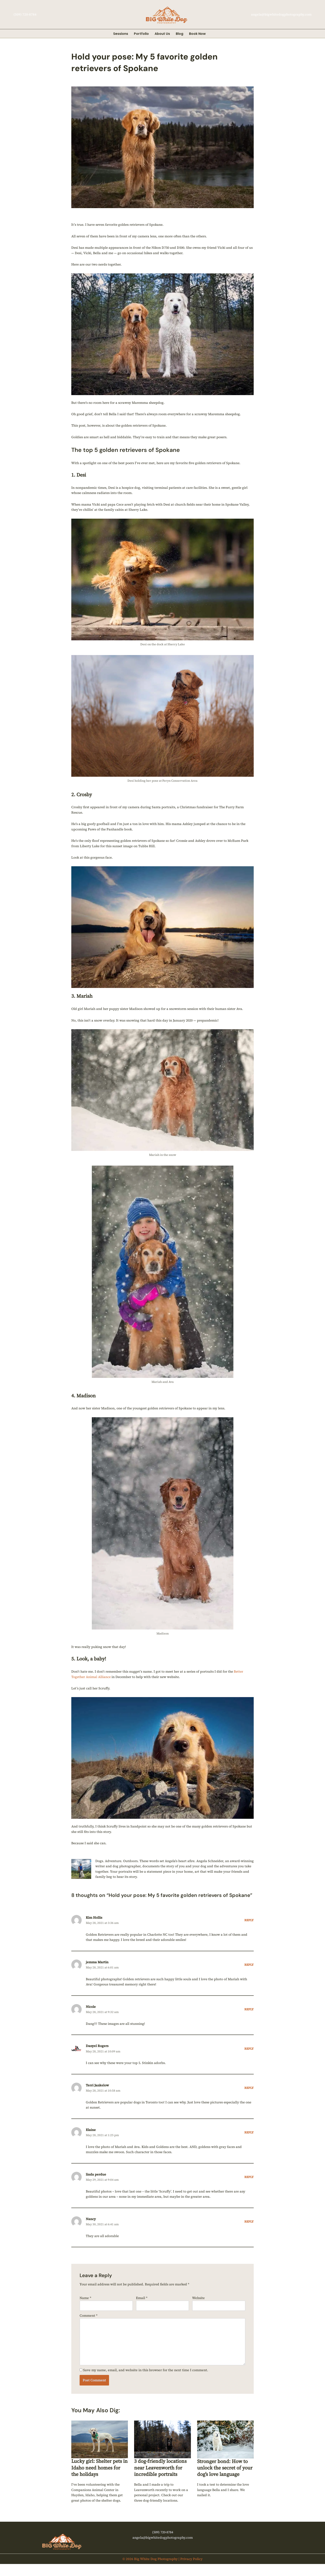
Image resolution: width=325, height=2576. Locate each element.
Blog (179, 33)
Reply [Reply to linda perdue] (249, 2178)
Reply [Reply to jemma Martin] (249, 1966)
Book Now (197, 33)
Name (85, 2299)
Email (141, 2299)
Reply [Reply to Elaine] (249, 2134)
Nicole (91, 2008)
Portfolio (141, 33)
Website (198, 2299)
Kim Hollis (94, 1918)
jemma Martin (97, 1963)
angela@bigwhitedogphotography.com (281, 14)
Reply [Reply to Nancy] (249, 2223)
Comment (88, 2317)
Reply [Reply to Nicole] (249, 2010)
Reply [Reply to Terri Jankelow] (249, 2089)
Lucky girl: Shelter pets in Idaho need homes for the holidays (99, 2469)
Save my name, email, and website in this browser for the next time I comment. (145, 2372)
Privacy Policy (191, 2570)
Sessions (120, 33)
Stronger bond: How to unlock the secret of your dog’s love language (224, 2469)
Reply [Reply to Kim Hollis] (249, 1921)
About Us (162, 33)
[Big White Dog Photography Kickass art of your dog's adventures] (166, 15)
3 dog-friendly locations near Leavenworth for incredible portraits (160, 2469)
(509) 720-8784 (24, 14)
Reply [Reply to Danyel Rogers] (249, 2050)
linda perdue (96, 2175)
